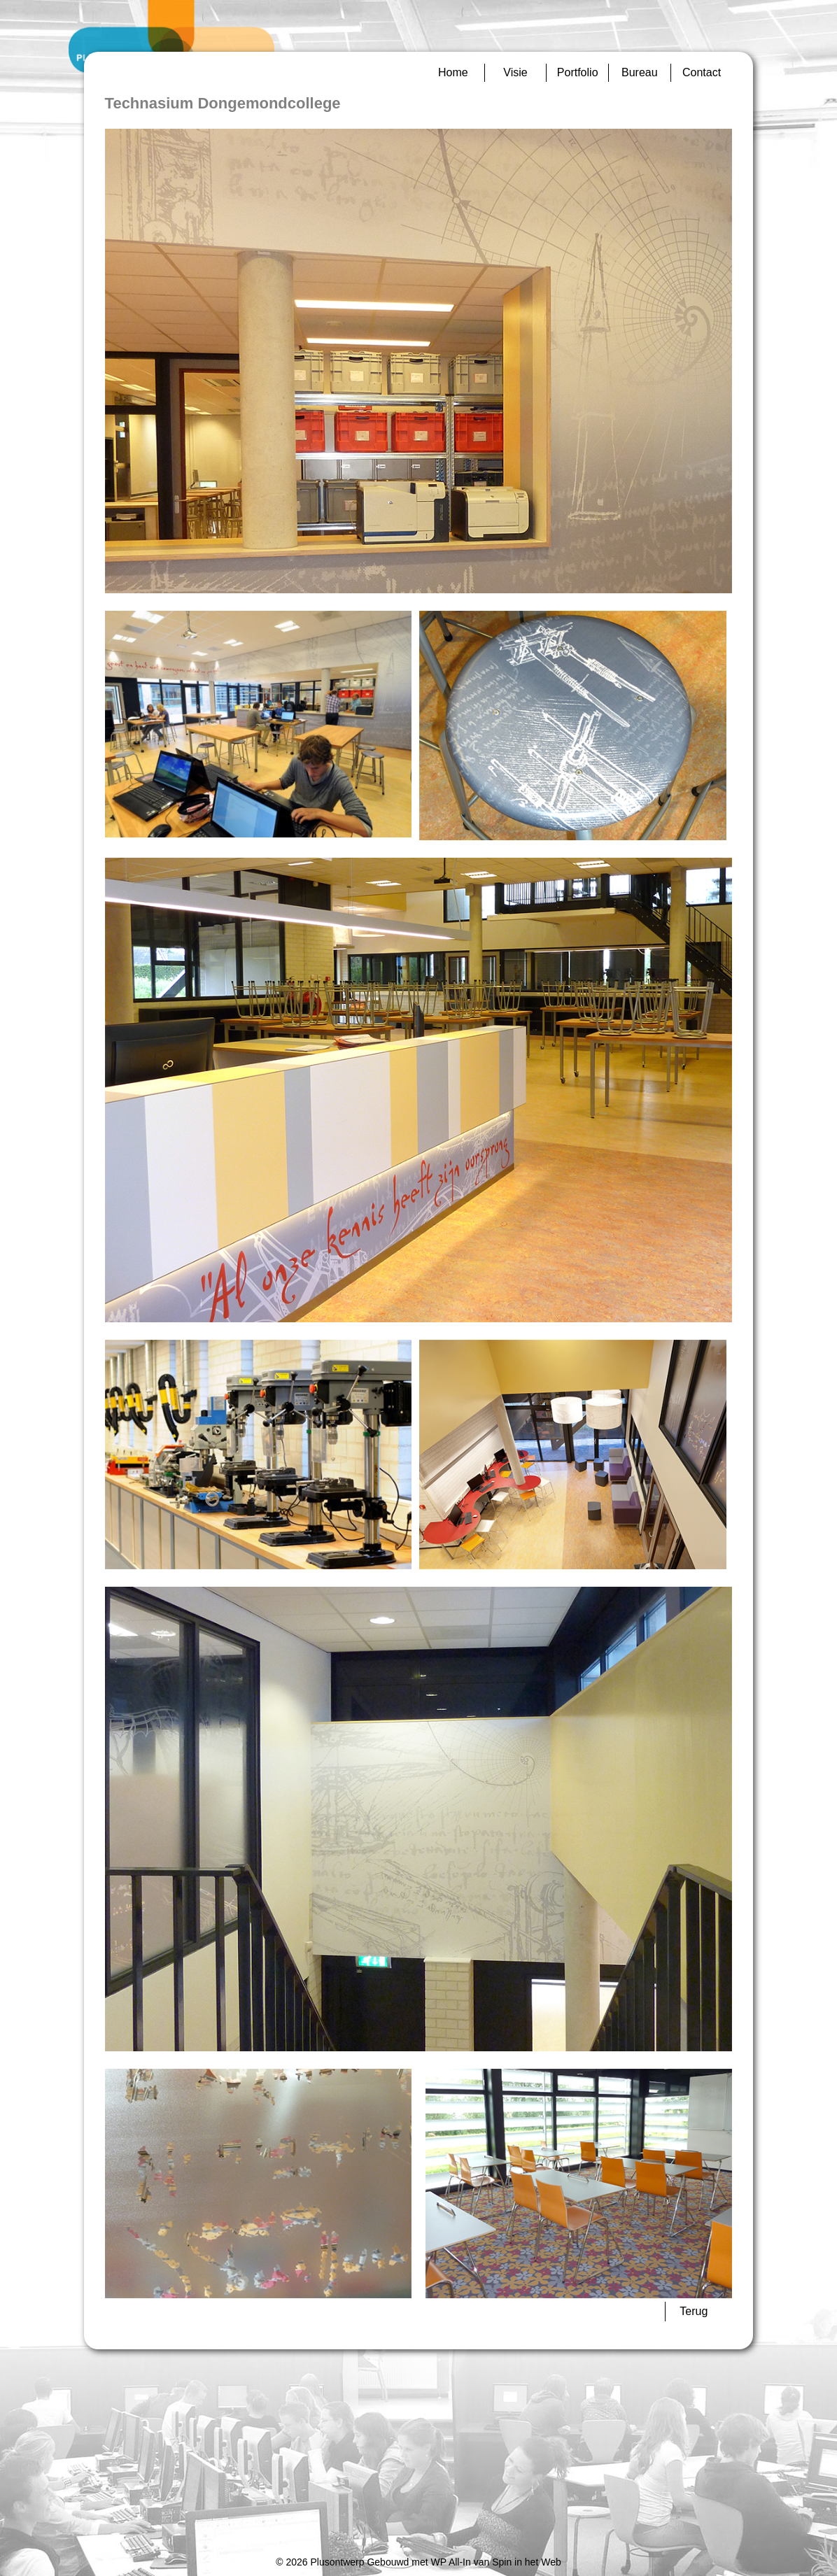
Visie (515, 72)
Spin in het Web (526, 2562)
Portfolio (577, 72)
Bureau (639, 72)
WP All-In (450, 2562)
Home (453, 72)
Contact (701, 72)
